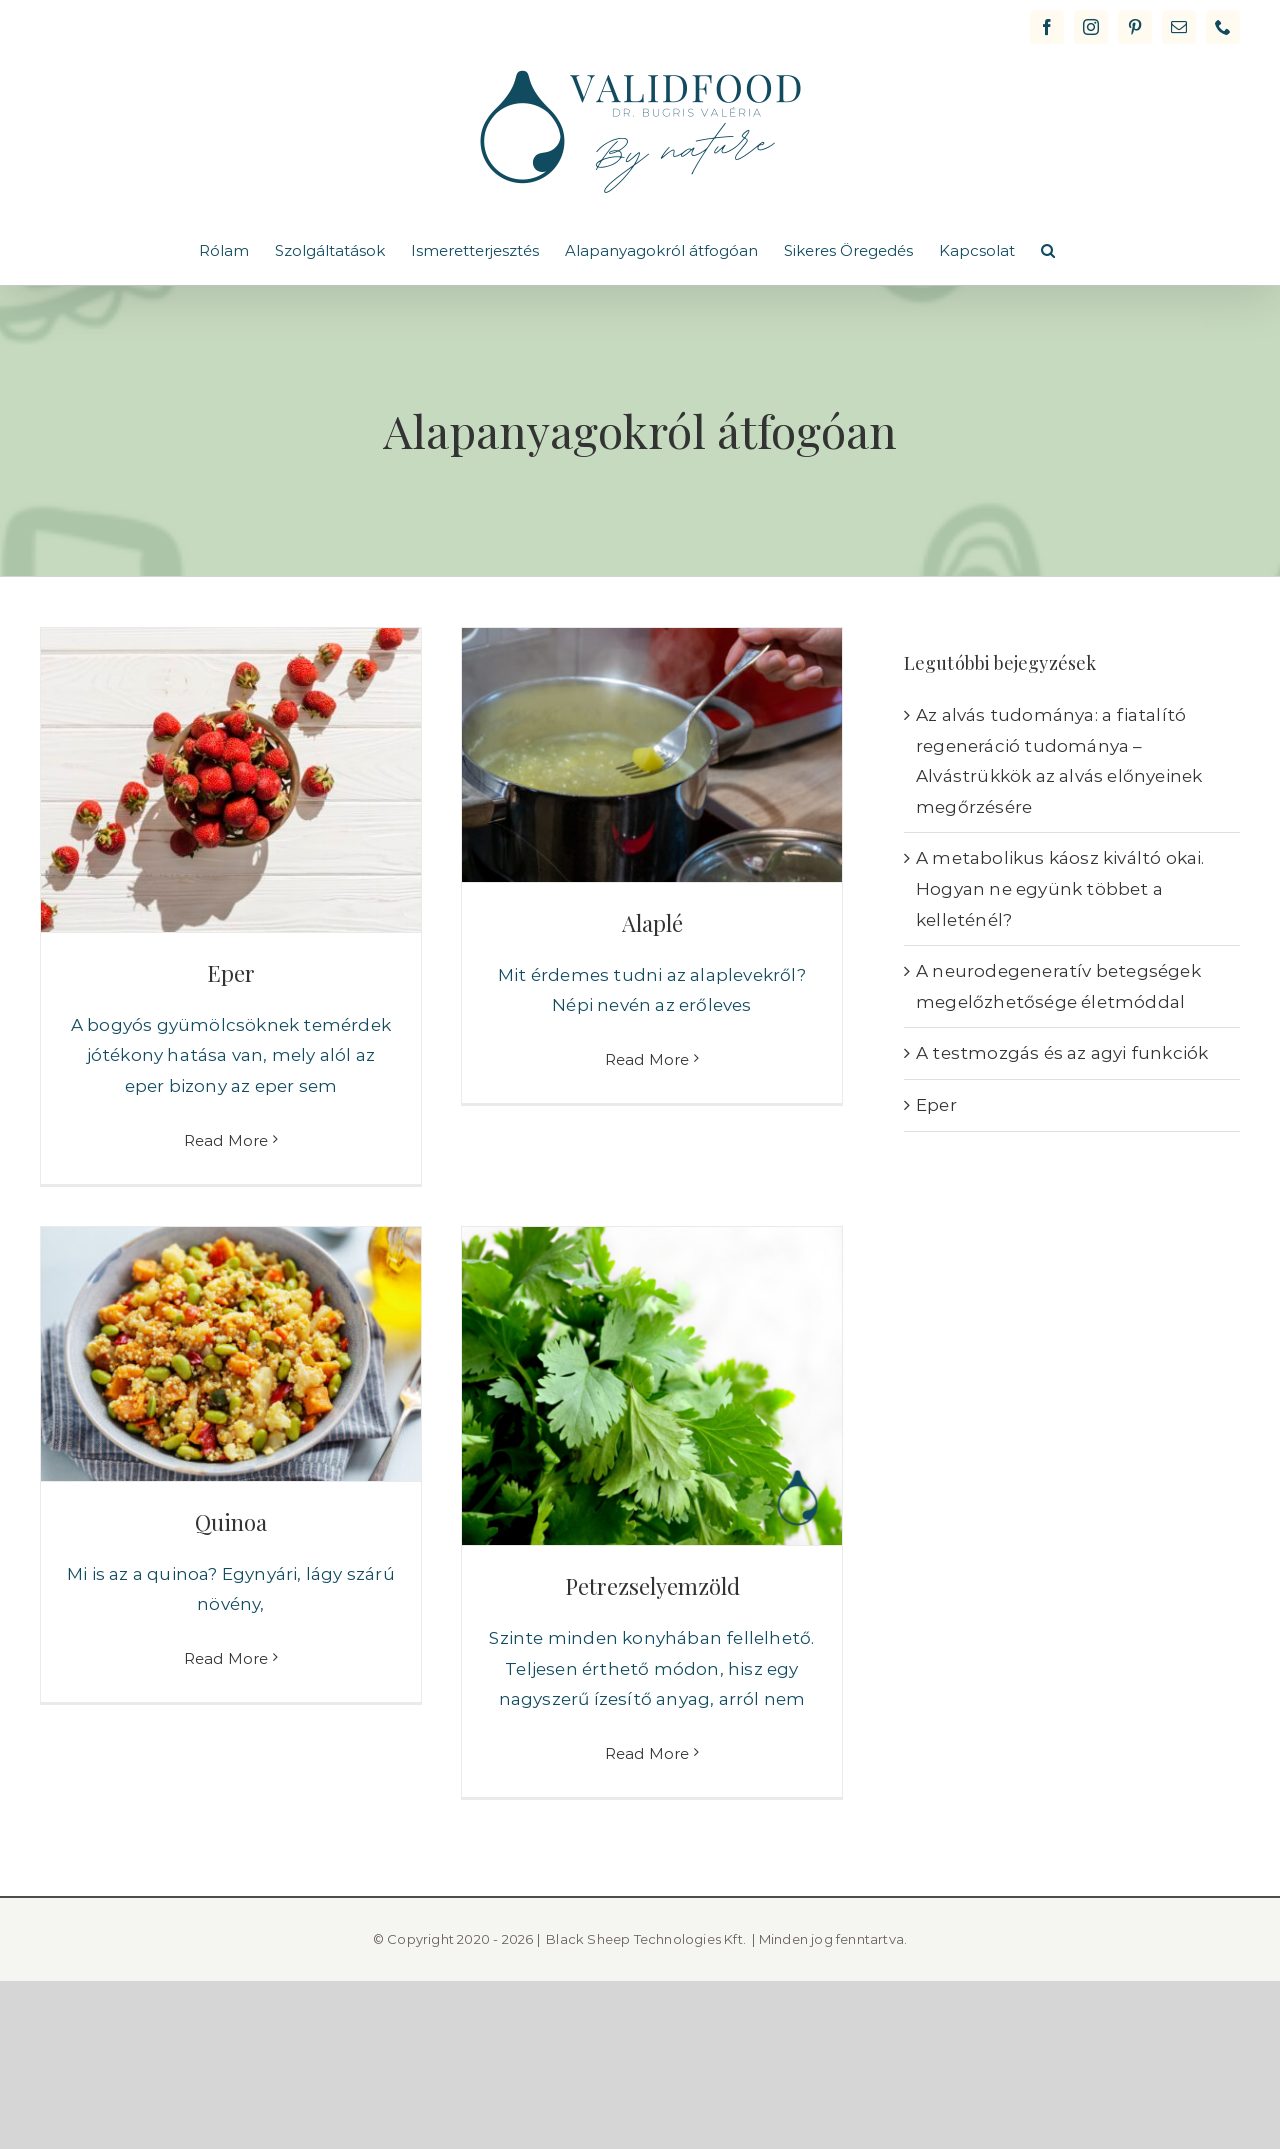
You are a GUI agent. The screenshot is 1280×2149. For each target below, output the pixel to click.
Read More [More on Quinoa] (226, 1754)
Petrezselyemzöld (652, 1586)
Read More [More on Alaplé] (647, 1139)
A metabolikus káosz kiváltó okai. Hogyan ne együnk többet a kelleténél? (1060, 888)
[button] (1048, 250)
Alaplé (652, 923)
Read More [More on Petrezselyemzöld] (647, 1753)
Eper (231, 973)
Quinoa (231, 1522)
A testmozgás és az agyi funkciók (1062, 1053)
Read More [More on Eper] (226, 1140)
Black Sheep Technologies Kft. (646, 1939)
